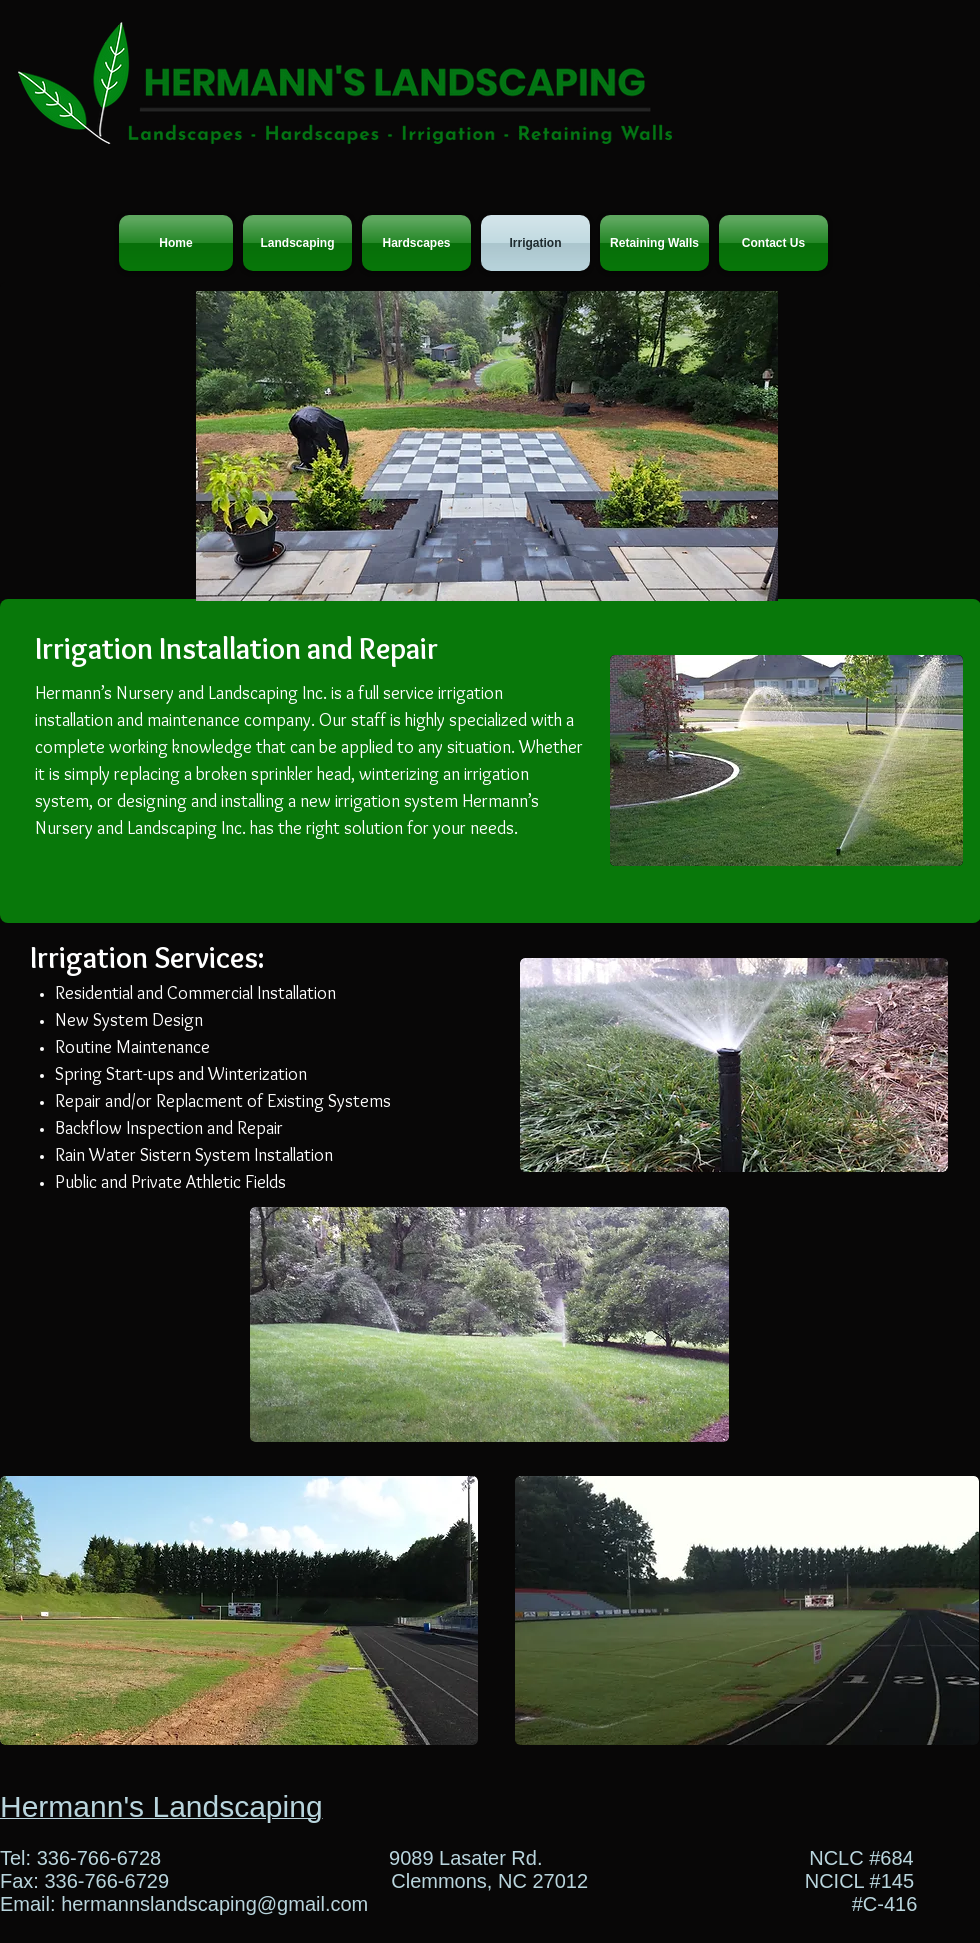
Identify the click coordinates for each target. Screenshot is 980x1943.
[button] (487, 446)
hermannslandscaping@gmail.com (214, 1904)
